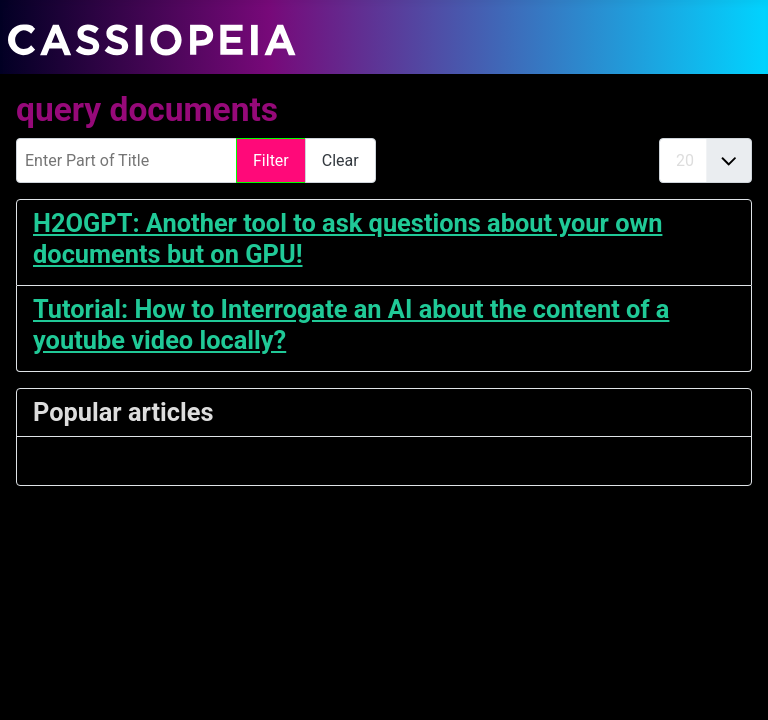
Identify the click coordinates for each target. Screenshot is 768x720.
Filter (271, 160)
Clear (340, 160)
